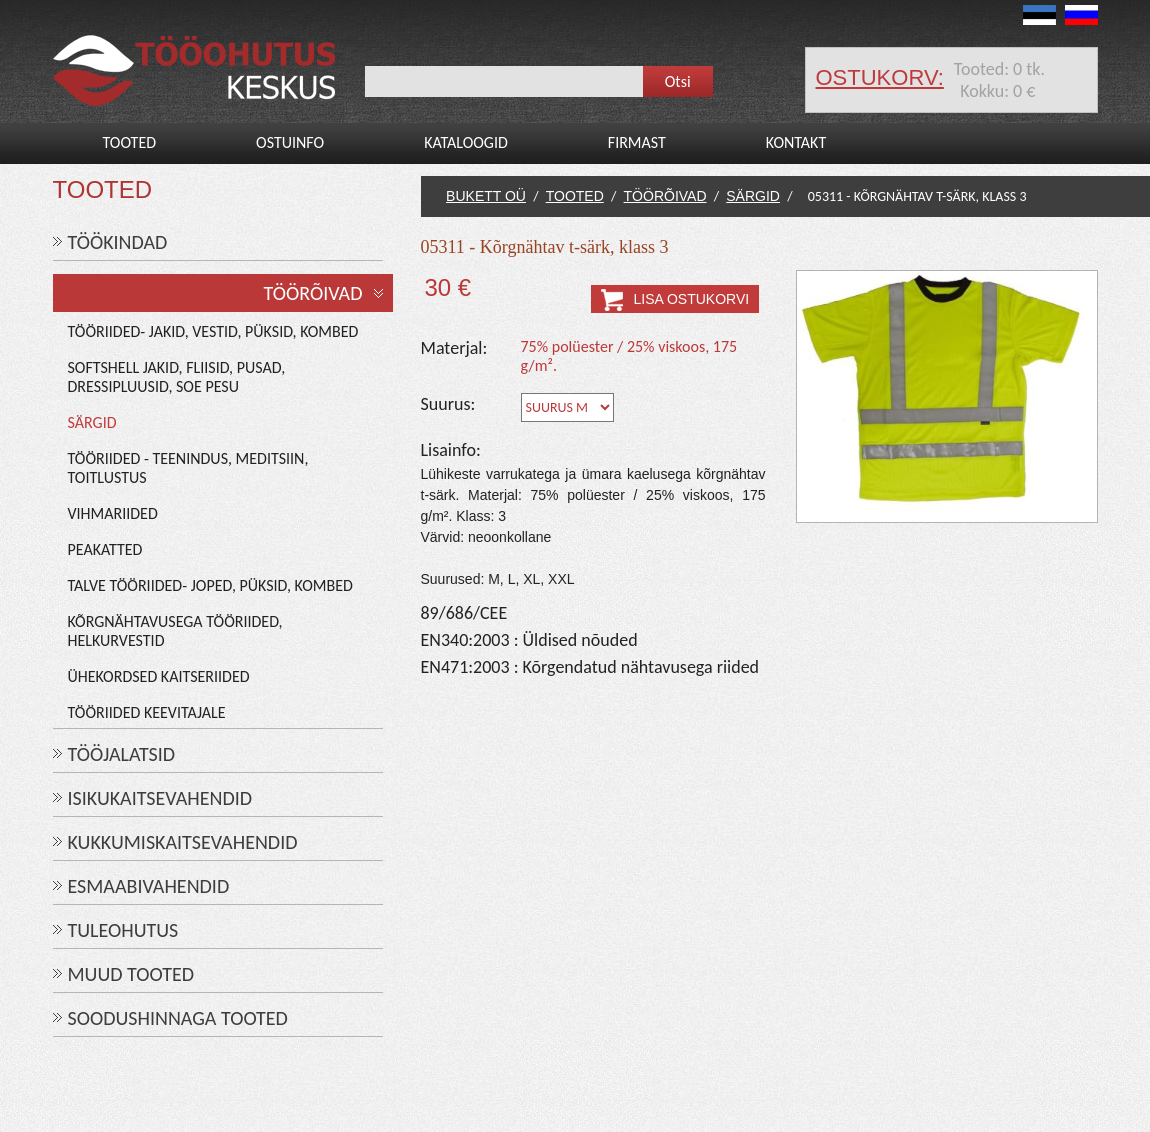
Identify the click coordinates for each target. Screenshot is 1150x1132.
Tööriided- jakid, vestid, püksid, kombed (213, 331)
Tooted (130, 142)
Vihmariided (113, 513)
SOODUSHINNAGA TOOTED (178, 1018)
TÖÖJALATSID (122, 754)
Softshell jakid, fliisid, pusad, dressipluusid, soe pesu (177, 377)
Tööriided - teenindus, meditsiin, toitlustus (188, 468)
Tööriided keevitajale (147, 712)
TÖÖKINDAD (118, 242)
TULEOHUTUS (123, 930)
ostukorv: (880, 77)
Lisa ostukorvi (692, 299)
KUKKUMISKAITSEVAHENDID (183, 842)
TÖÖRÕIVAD (313, 293)
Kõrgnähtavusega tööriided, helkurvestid (175, 631)
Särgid (92, 422)
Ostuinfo (290, 142)
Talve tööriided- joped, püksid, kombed (210, 585)
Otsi (678, 81)
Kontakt (796, 142)
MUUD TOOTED (131, 974)
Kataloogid (466, 142)
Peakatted (105, 549)
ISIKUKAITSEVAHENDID (160, 798)
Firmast (637, 142)
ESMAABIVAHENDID (149, 886)
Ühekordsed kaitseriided (159, 676)
